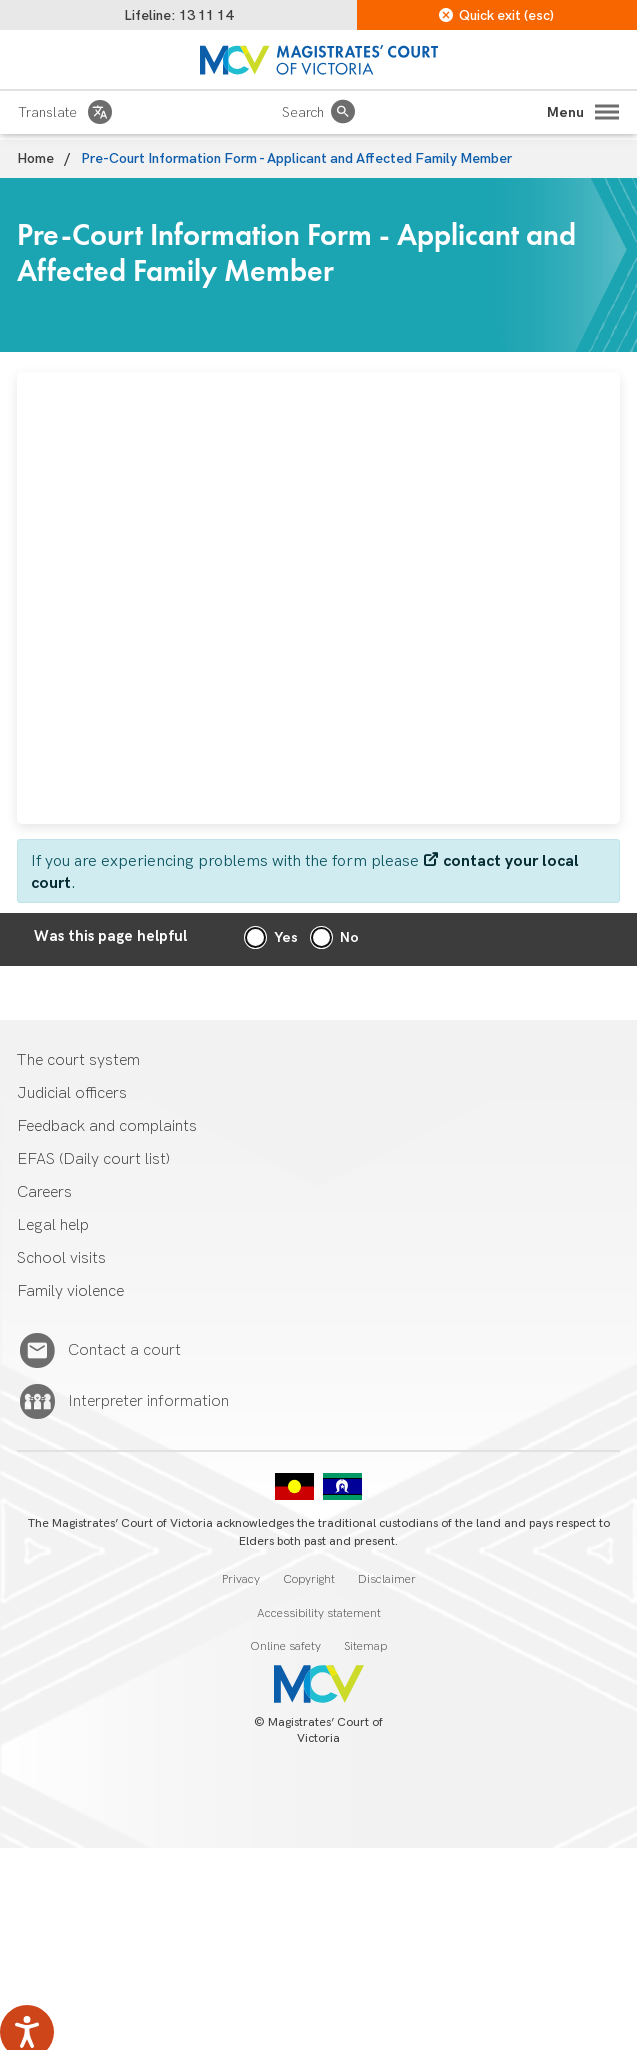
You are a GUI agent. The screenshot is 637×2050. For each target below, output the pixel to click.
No (349, 937)
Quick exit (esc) (496, 15)
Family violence (70, 1291)
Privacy (241, 1579)
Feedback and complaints (107, 1126)
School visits (61, 1258)
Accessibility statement (319, 1613)
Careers (44, 1192)
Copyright (309, 1579)
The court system (78, 1060)
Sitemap (365, 1646)
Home (35, 158)
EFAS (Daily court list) (93, 1159)
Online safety (285, 1646)
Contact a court (124, 1351)
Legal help (53, 1225)
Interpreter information (148, 1402)
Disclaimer (387, 1579)
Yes (286, 937)
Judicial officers (72, 1093)
